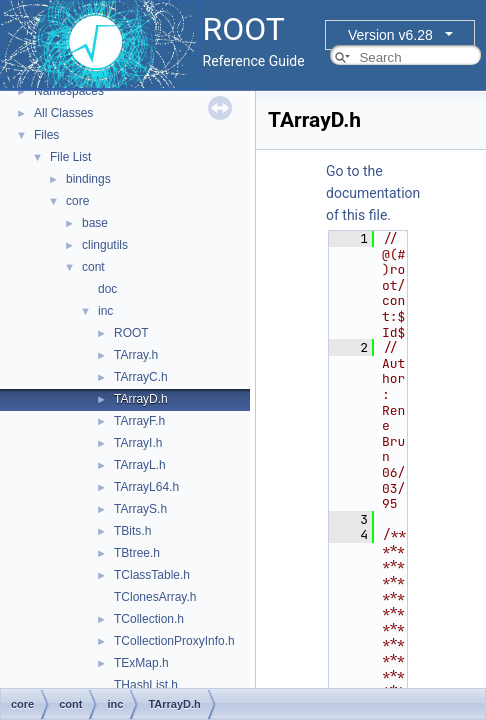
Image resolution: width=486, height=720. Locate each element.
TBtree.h (137, 553)
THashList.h (146, 685)
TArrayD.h (141, 399)
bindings (88, 179)
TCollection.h (149, 619)
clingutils (105, 245)
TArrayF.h (139, 421)
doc (107, 289)
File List (70, 157)
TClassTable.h (152, 575)
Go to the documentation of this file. (373, 193)
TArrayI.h (138, 443)
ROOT (131, 333)
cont (93, 267)
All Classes (63, 113)
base (95, 223)
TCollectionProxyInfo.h (174, 641)
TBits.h (132, 531)
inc (105, 311)
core (77, 201)
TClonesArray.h (155, 597)
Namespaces (69, 91)
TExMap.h (141, 663)
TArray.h (136, 355)
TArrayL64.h (146, 487)
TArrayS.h (140, 509)
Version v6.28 (390, 35)
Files (46, 135)
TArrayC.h (141, 377)
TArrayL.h (140, 465)
